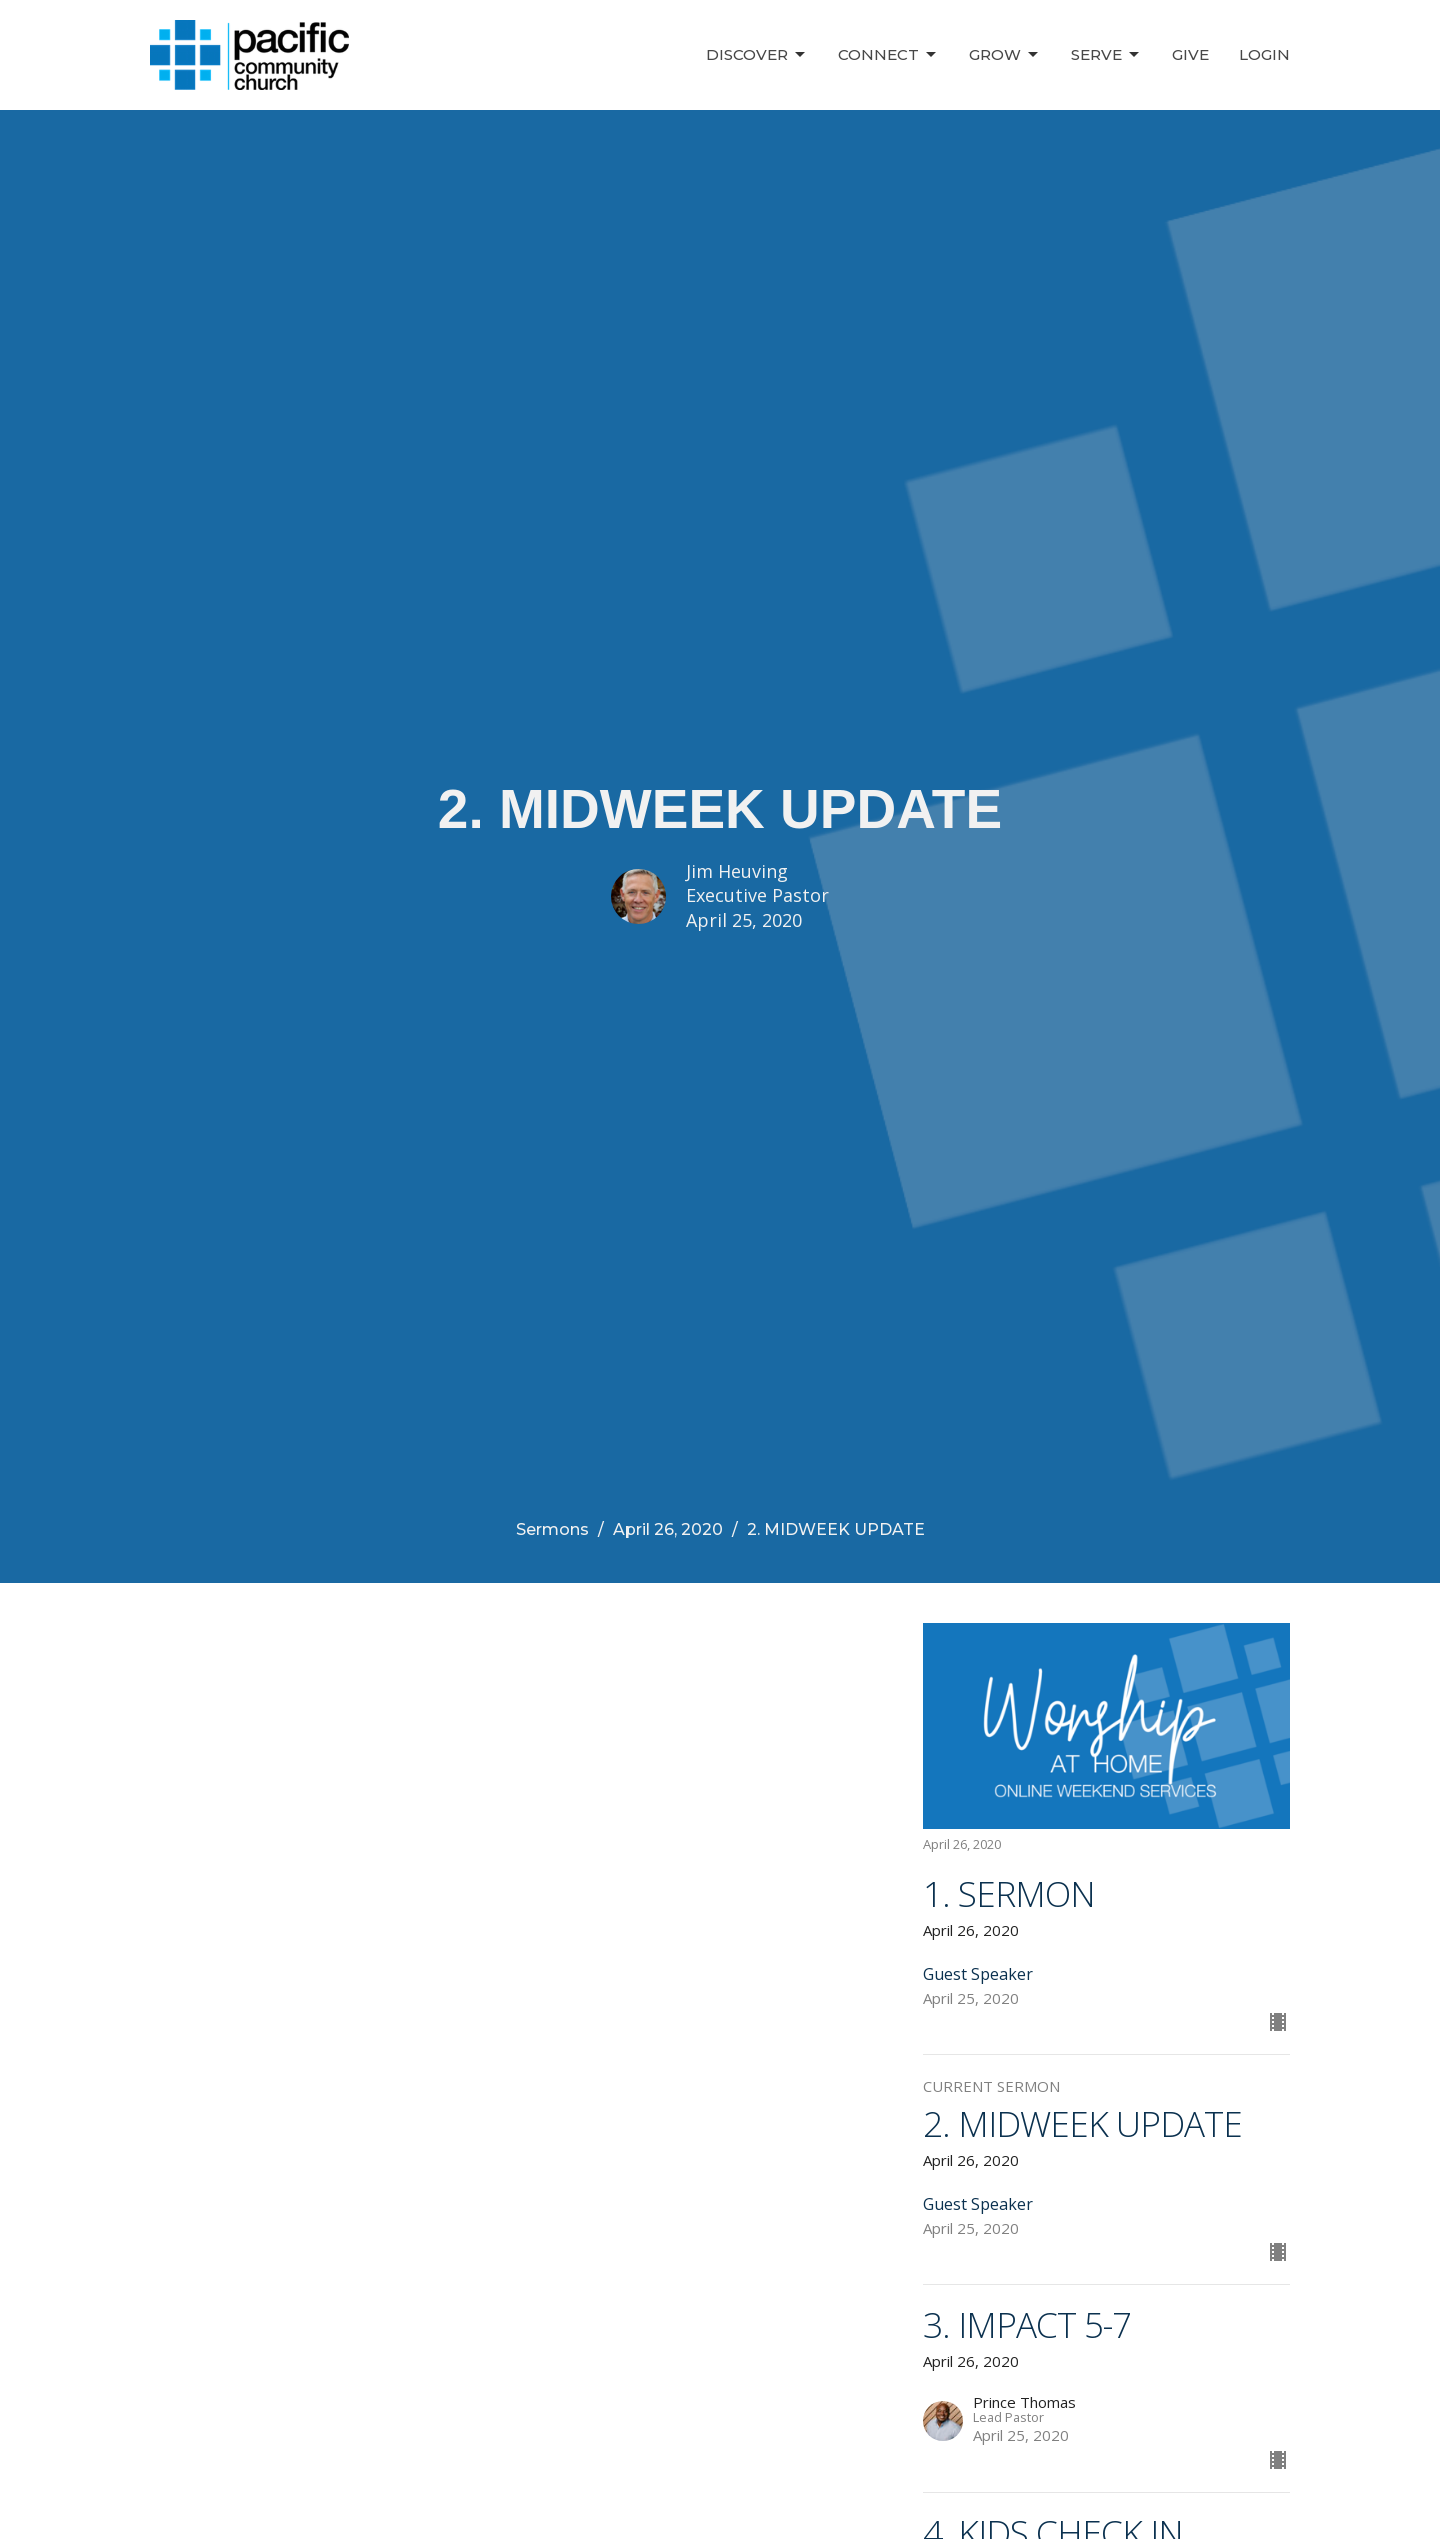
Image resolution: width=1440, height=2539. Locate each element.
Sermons (552, 1529)
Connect (888, 55)
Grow (1005, 55)
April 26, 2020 (668, 1529)
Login (1264, 54)
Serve (1106, 55)
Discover (757, 55)
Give (1190, 54)
